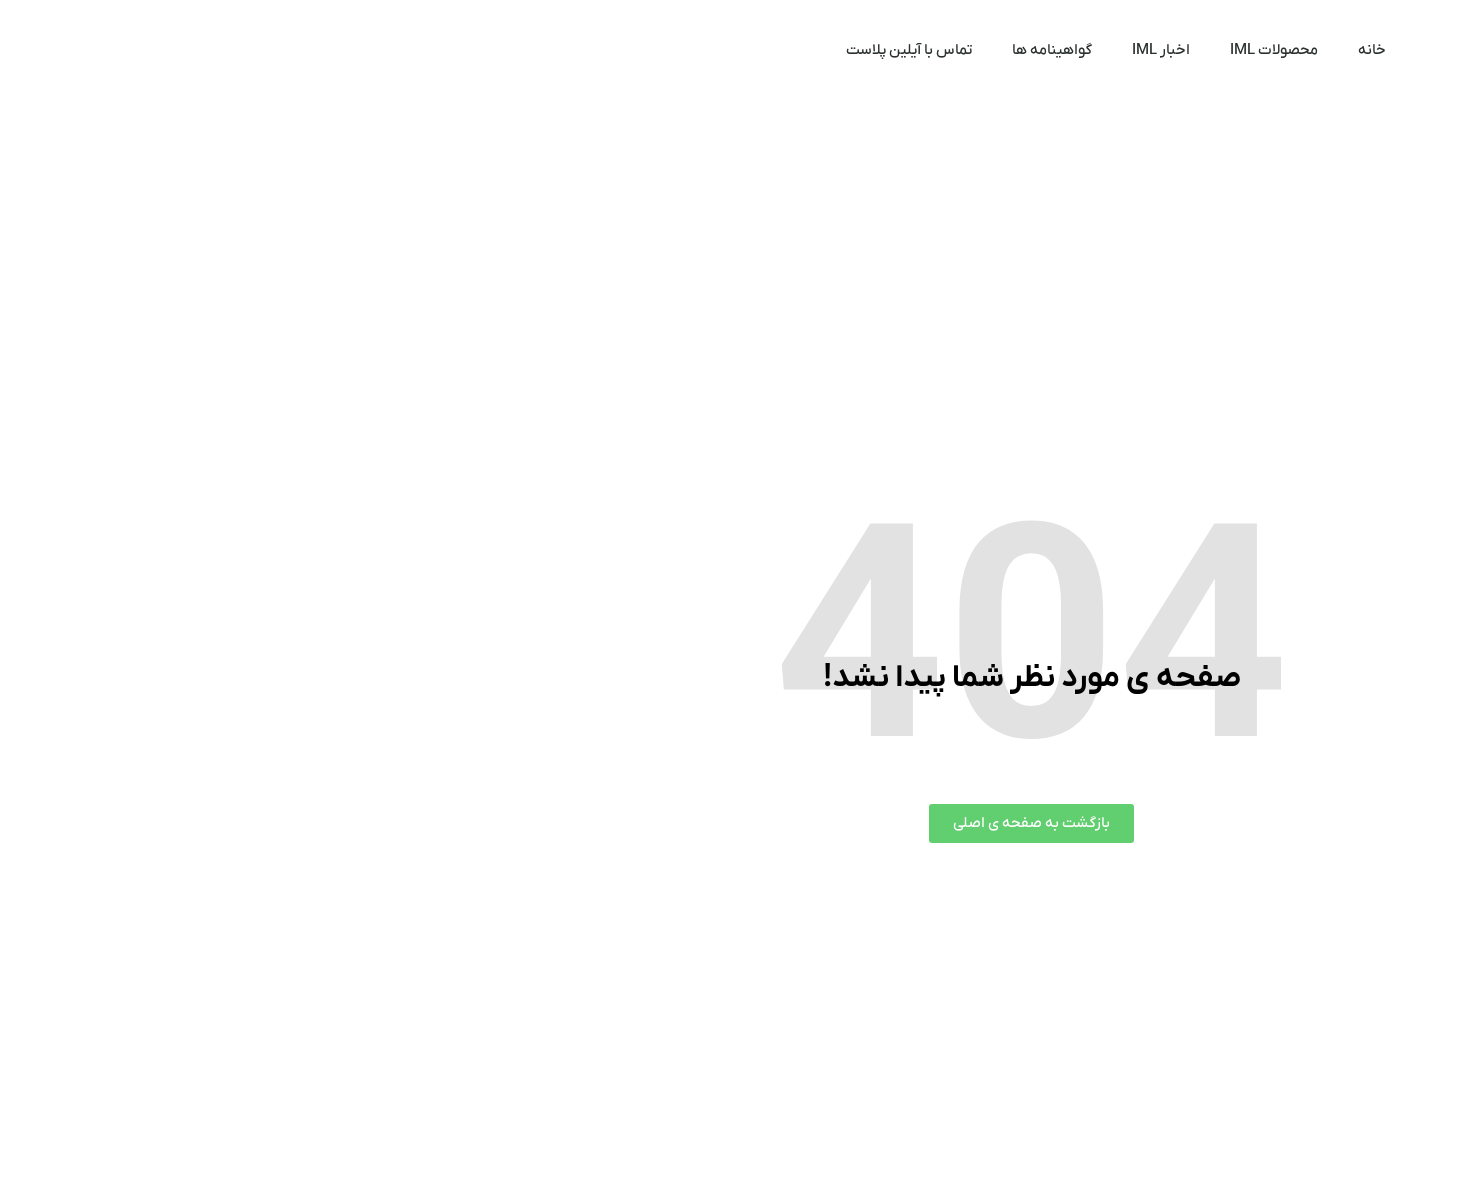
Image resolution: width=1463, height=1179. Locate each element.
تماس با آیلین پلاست (609, 50)
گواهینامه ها (752, 50)
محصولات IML (974, 50)
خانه (1072, 50)
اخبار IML (861, 50)
